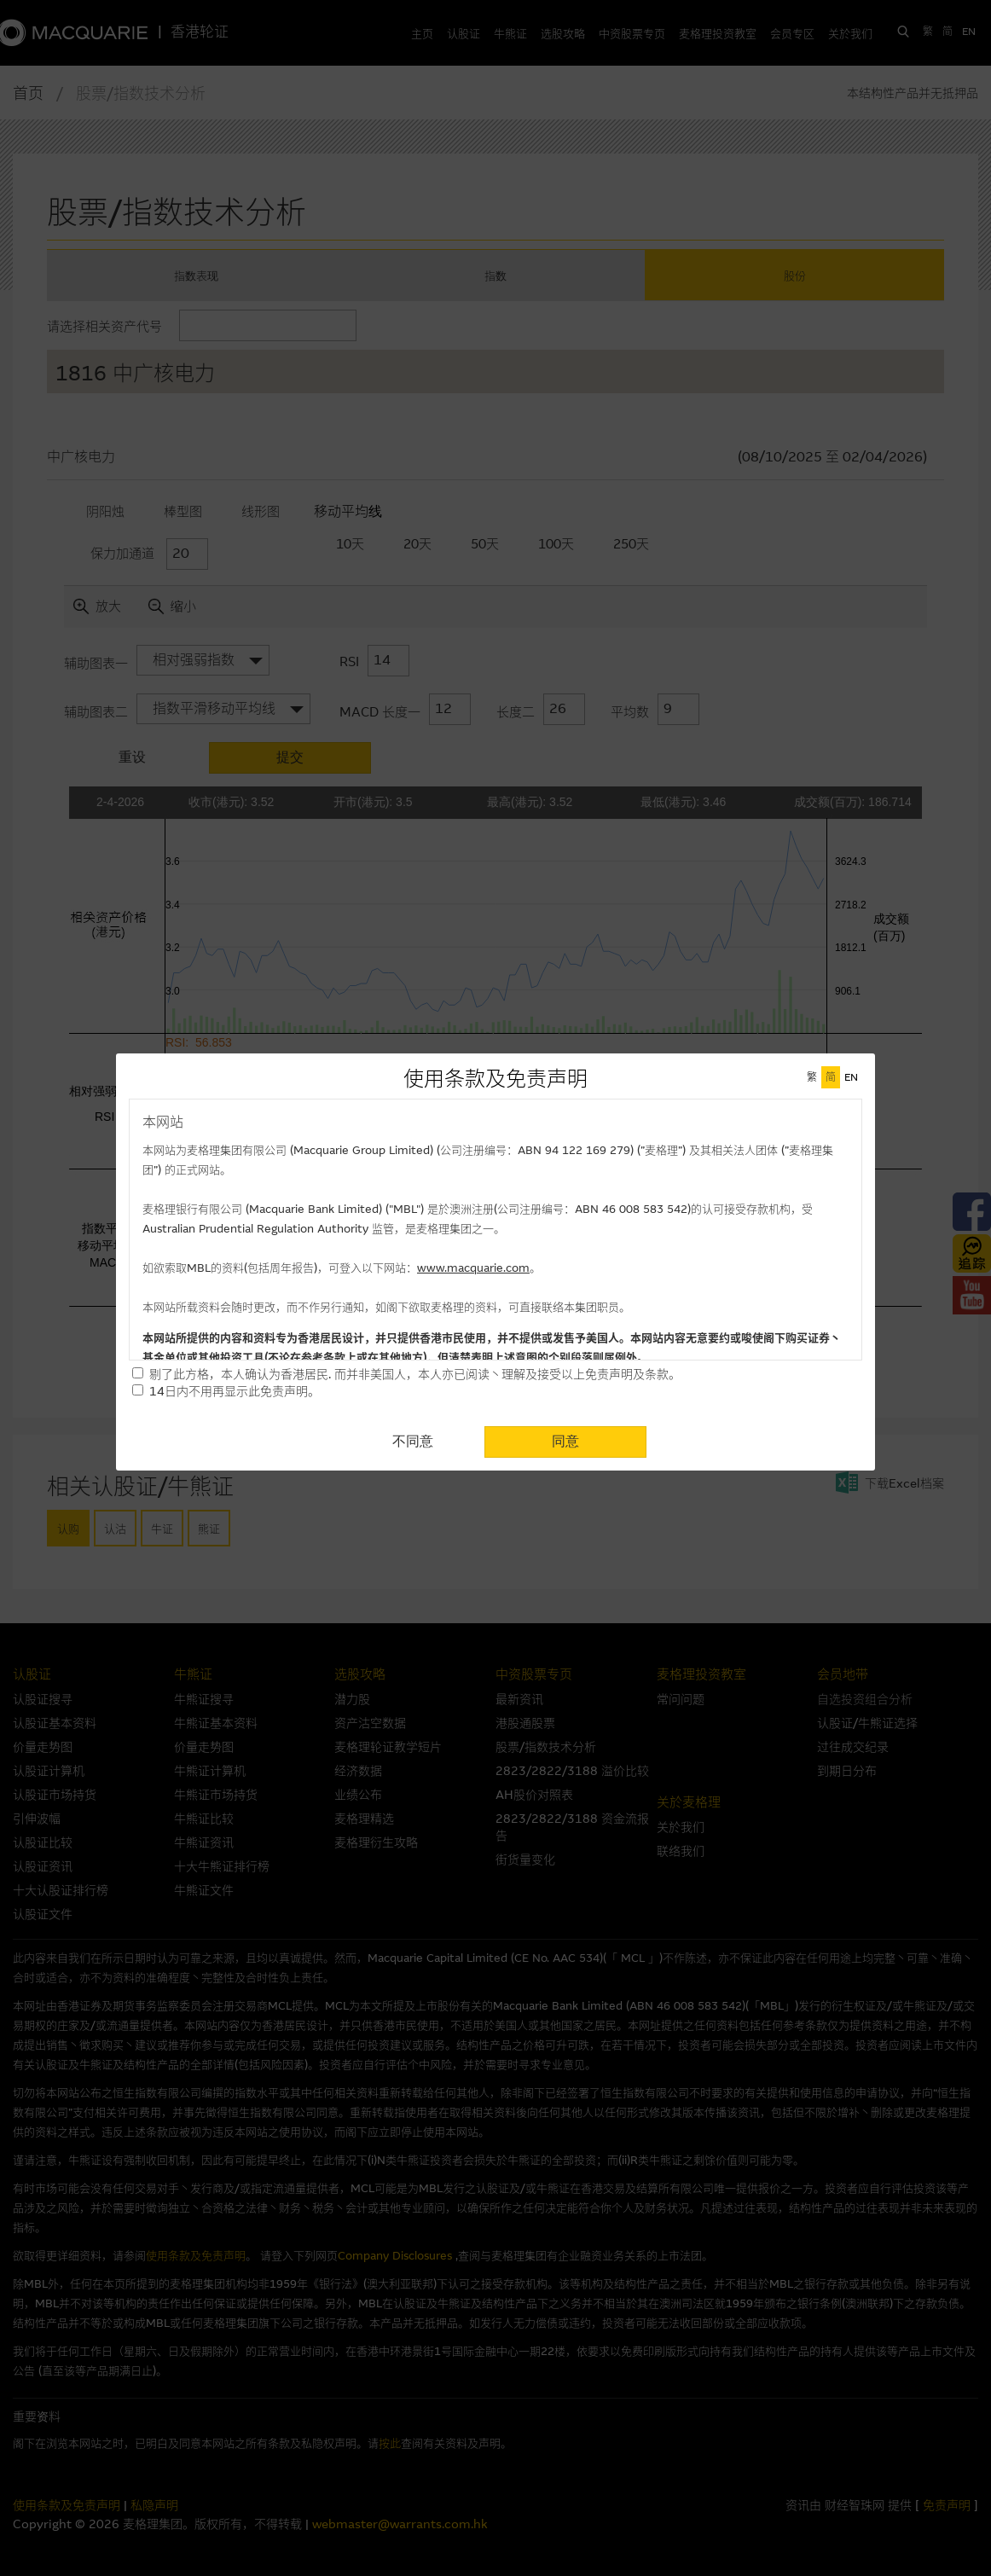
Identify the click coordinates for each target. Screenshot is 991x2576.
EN (851, 1077)
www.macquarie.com (473, 1268)
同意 (565, 1441)
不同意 (412, 1441)
